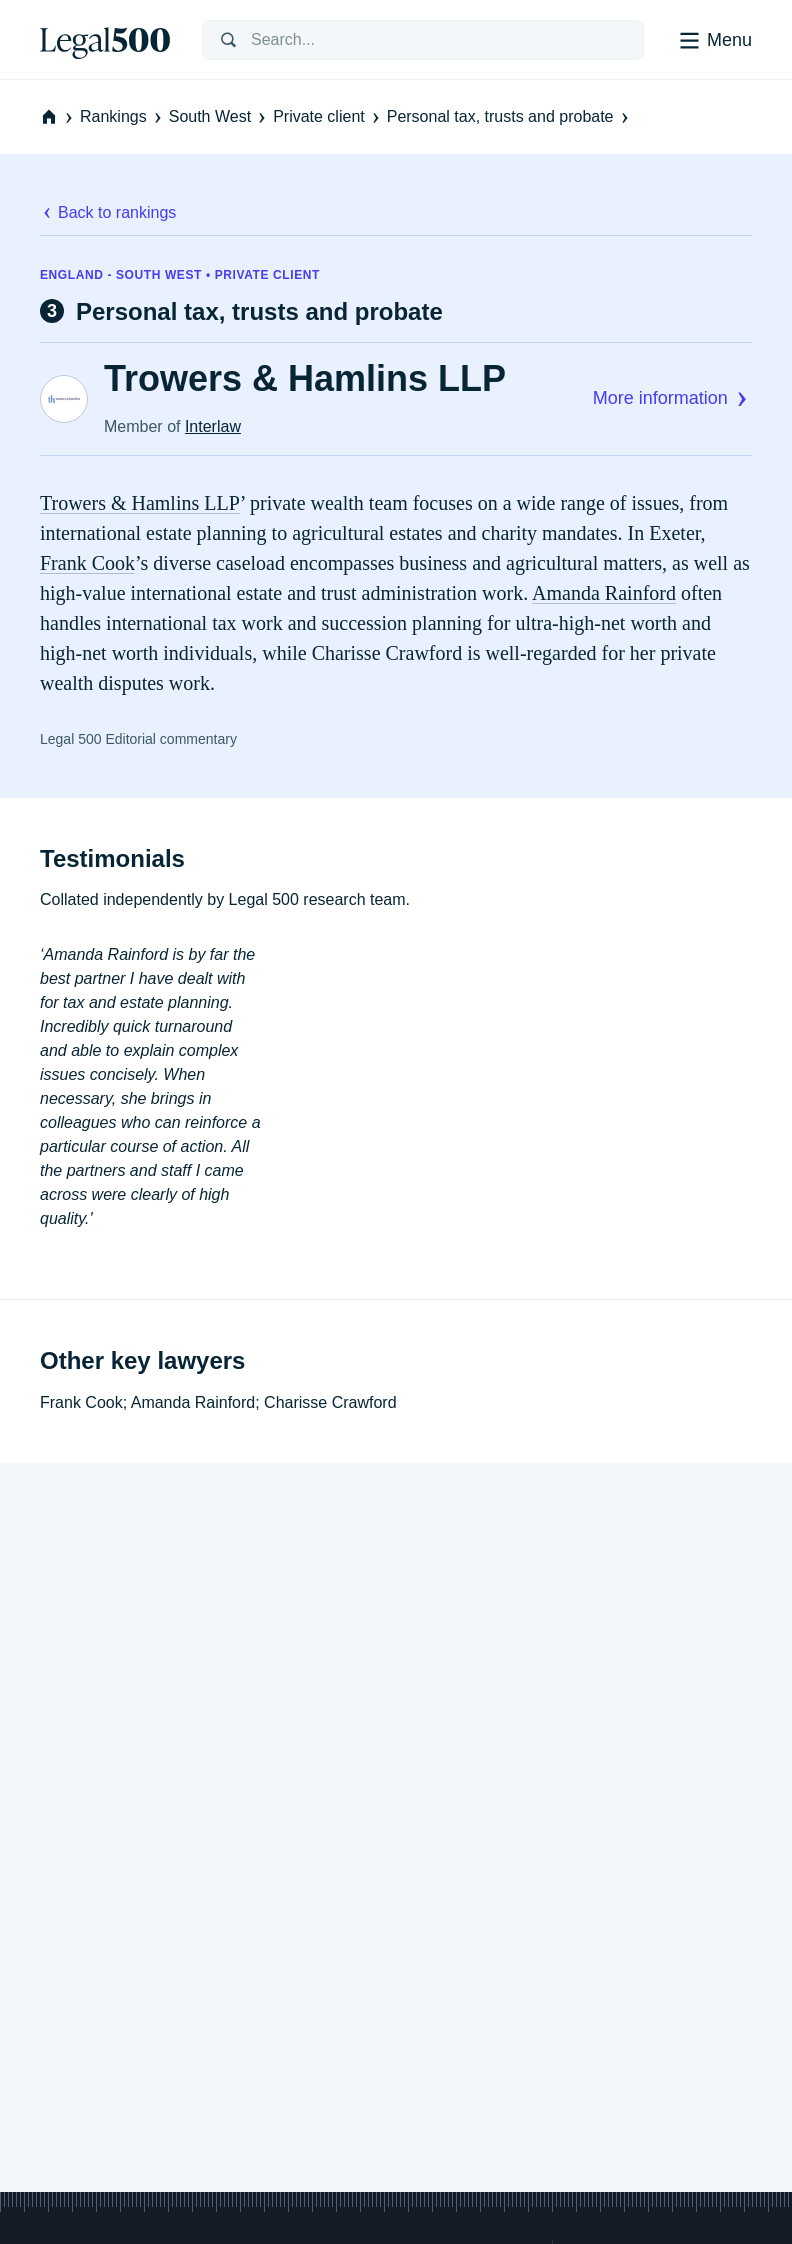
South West (219, 116)
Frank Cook (87, 563)
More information (672, 398)
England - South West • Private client (180, 275)
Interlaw (213, 426)
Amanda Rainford (604, 593)
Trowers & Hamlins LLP (305, 379)
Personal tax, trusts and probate (509, 116)
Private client (328, 116)
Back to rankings (108, 212)
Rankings (122, 116)
